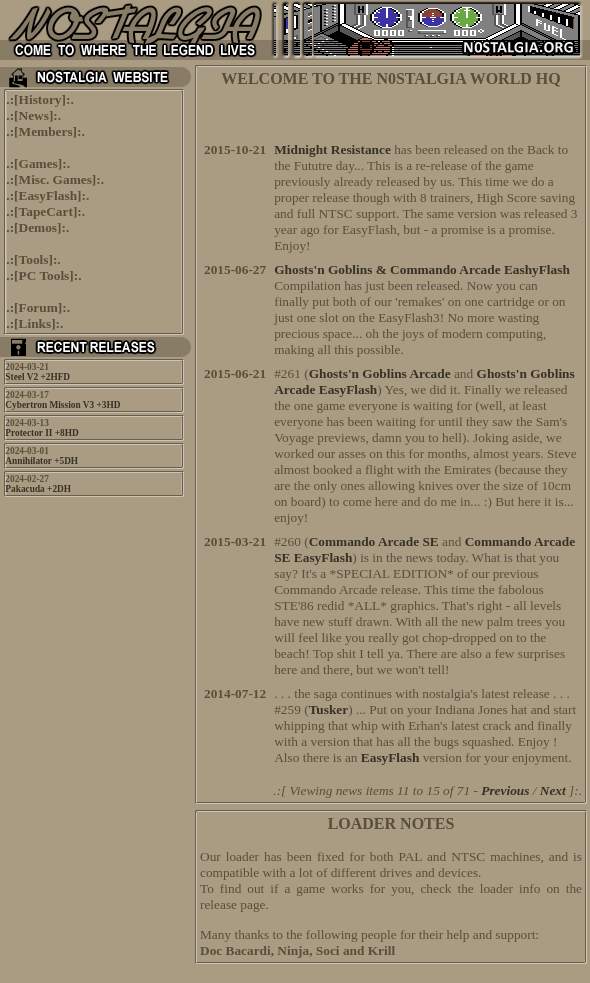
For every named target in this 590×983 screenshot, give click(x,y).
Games (38, 163)
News (34, 115)
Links (35, 323)
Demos (38, 227)
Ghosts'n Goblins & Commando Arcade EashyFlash (422, 269)
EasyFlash (48, 195)
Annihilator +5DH (41, 461)
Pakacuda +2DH (38, 489)
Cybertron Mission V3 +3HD (62, 405)
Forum (38, 307)
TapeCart (46, 211)
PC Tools (44, 275)
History (40, 99)
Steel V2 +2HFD (37, 377)
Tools (34, 259)
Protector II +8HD (41, 433)
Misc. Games (55, 179)
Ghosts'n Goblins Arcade (380, 373)
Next (553, 790)
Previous (505, 790)
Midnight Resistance (332, 149)
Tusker (329, 709)
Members (46, 131)
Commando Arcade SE (374, 541)
